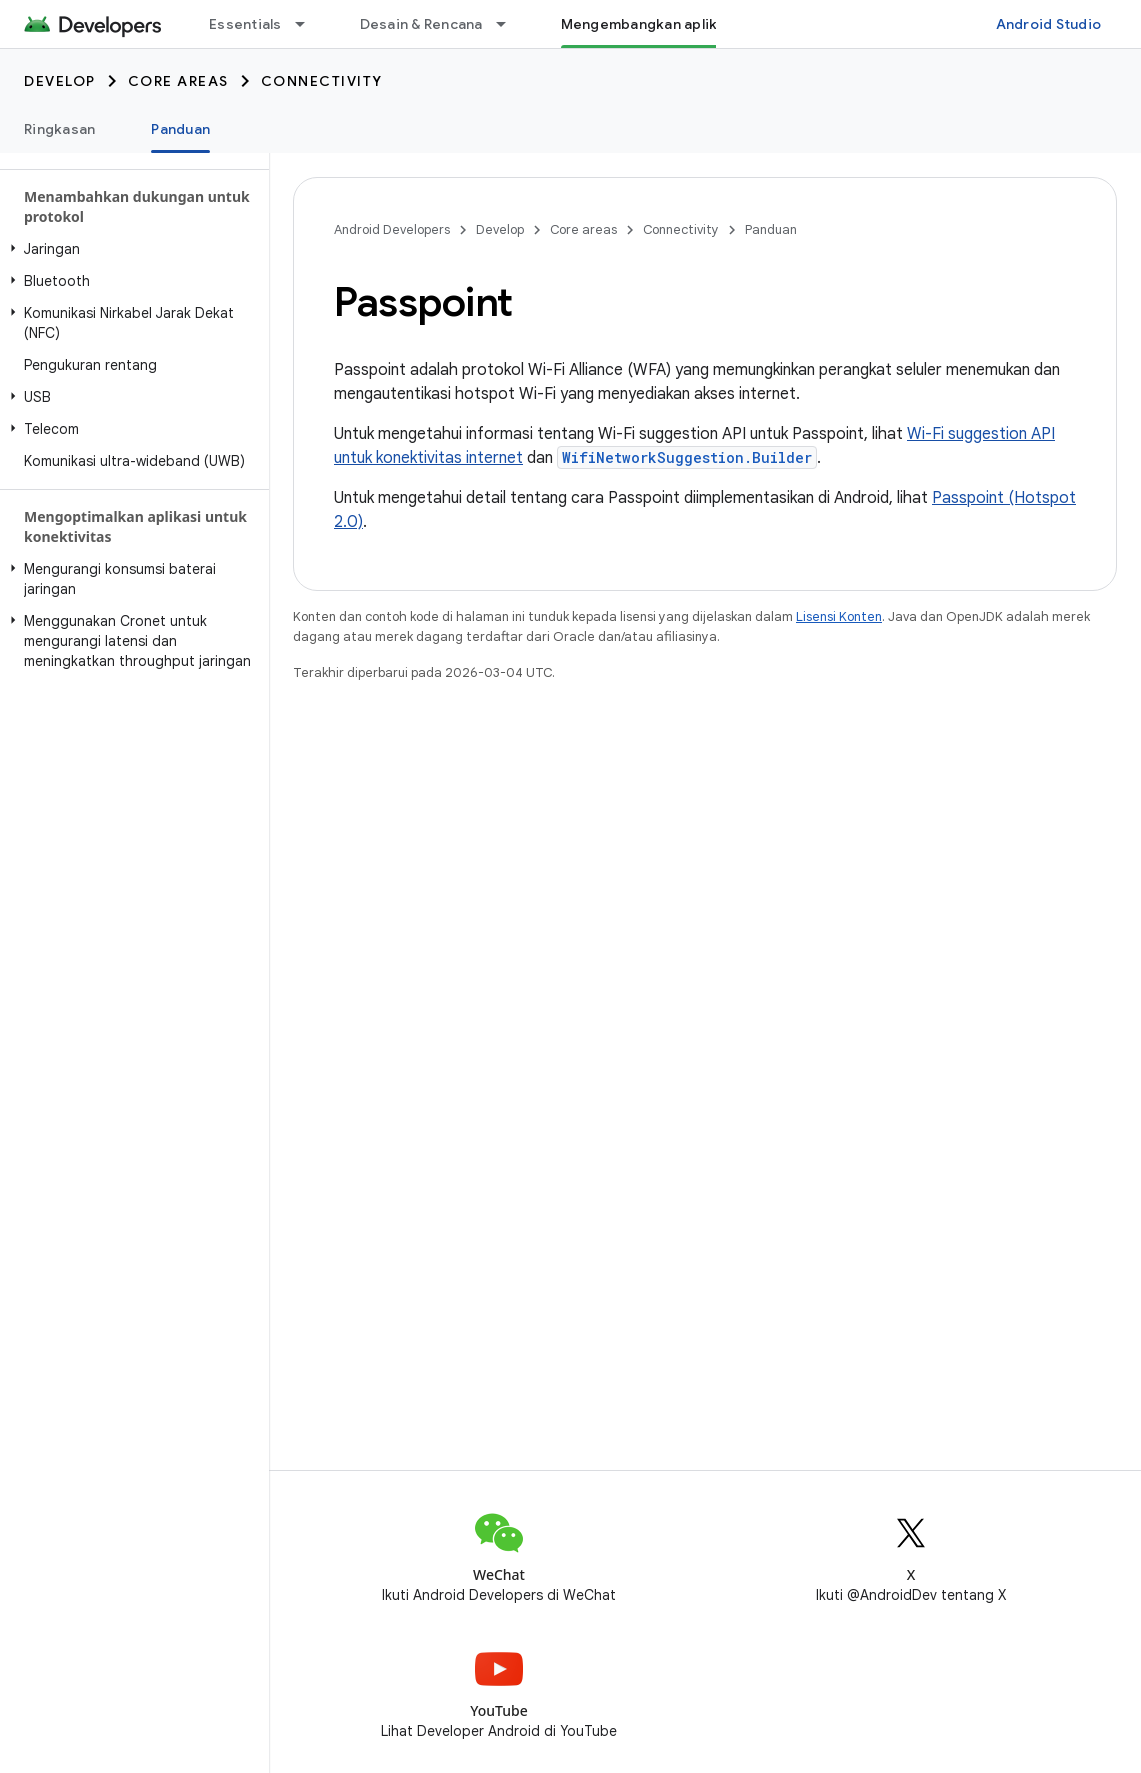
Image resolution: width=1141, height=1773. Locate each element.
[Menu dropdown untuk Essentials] (309, 24)
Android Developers (392, 229)
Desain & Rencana (421, 24)
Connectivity (322, 81)
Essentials (245, 24)
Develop (60, 81)
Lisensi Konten (839, 616)
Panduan (771, 229)
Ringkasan (59, 129)
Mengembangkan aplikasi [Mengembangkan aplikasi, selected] (650, 24)
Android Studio (1049, 24)
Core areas (178, 81)
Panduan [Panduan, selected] (180, 129)
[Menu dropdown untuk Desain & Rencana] (510, 24)
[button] (130, 249)
